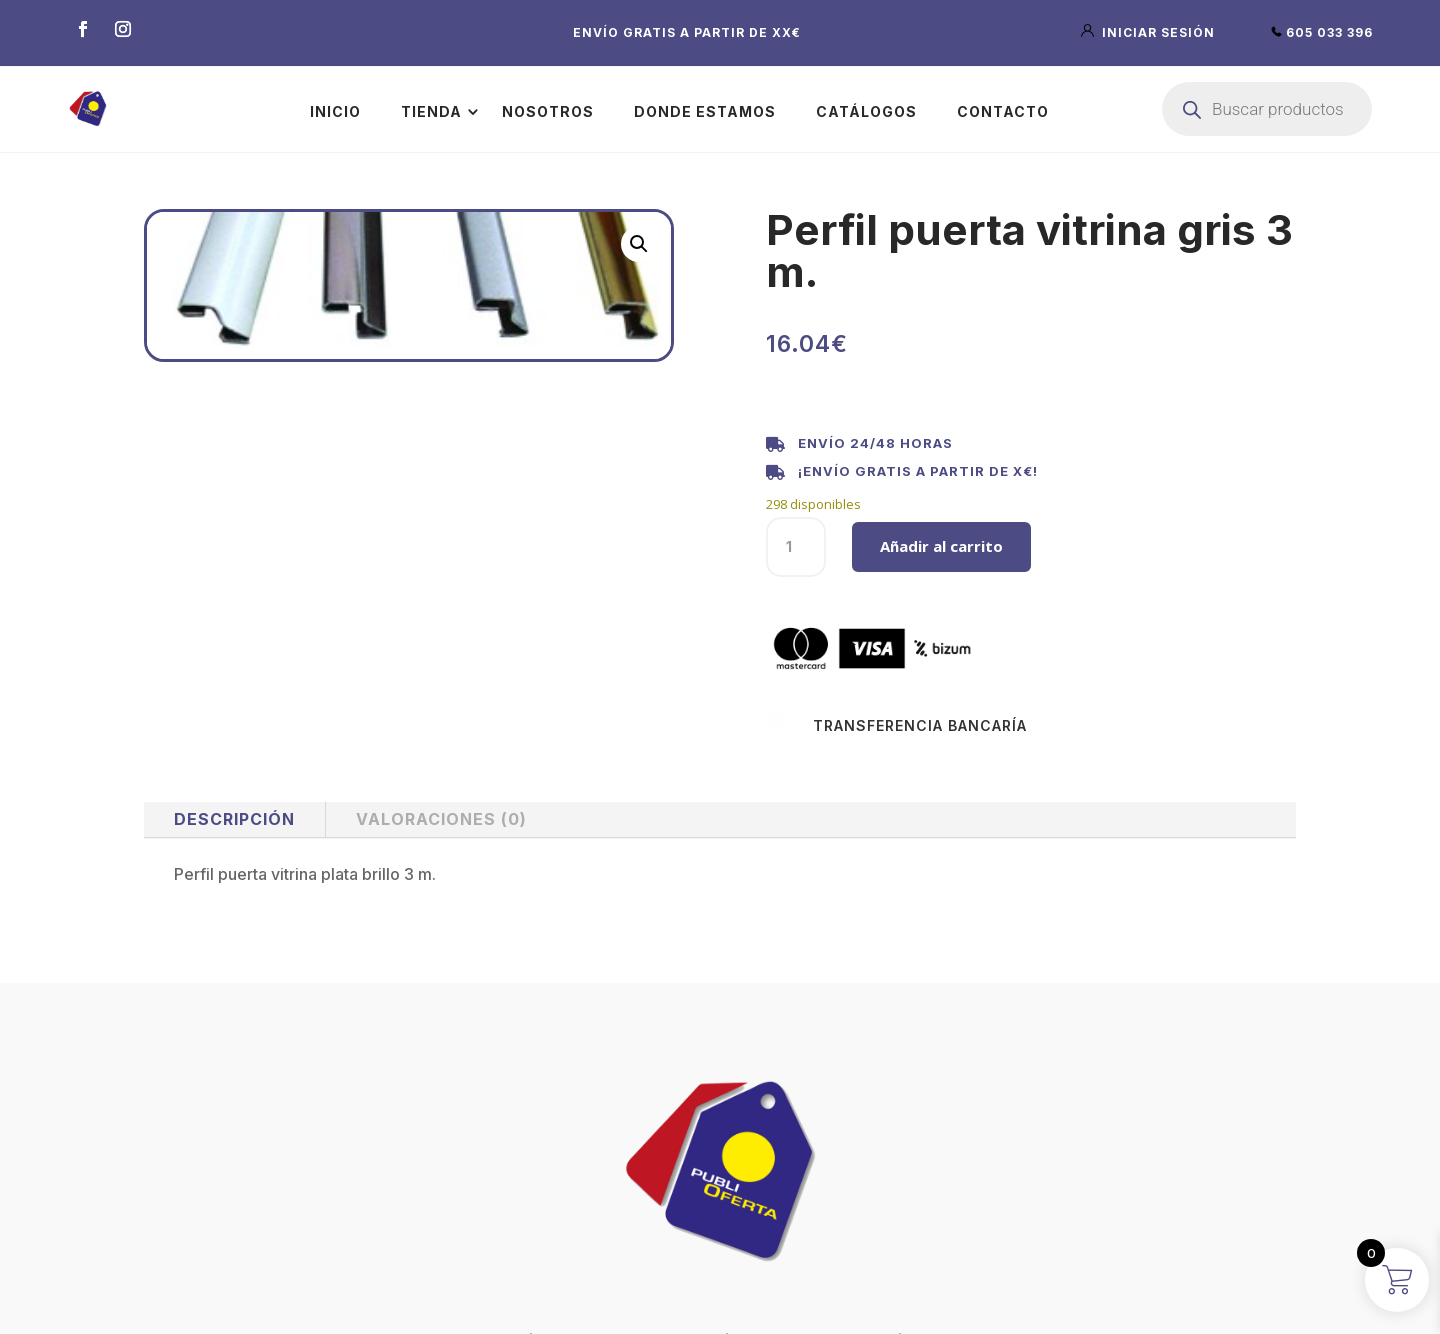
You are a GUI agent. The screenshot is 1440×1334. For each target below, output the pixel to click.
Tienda (431, 111)
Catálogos (866, 111)
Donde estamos (705, 111)
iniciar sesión (1150, 32)
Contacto (1003, 111)
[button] (639, 244)
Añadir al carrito (941, 546)
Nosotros (548, 111)
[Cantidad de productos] (796, 547)
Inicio (335, 111)
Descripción (234, 819)
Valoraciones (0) (441, 819)
